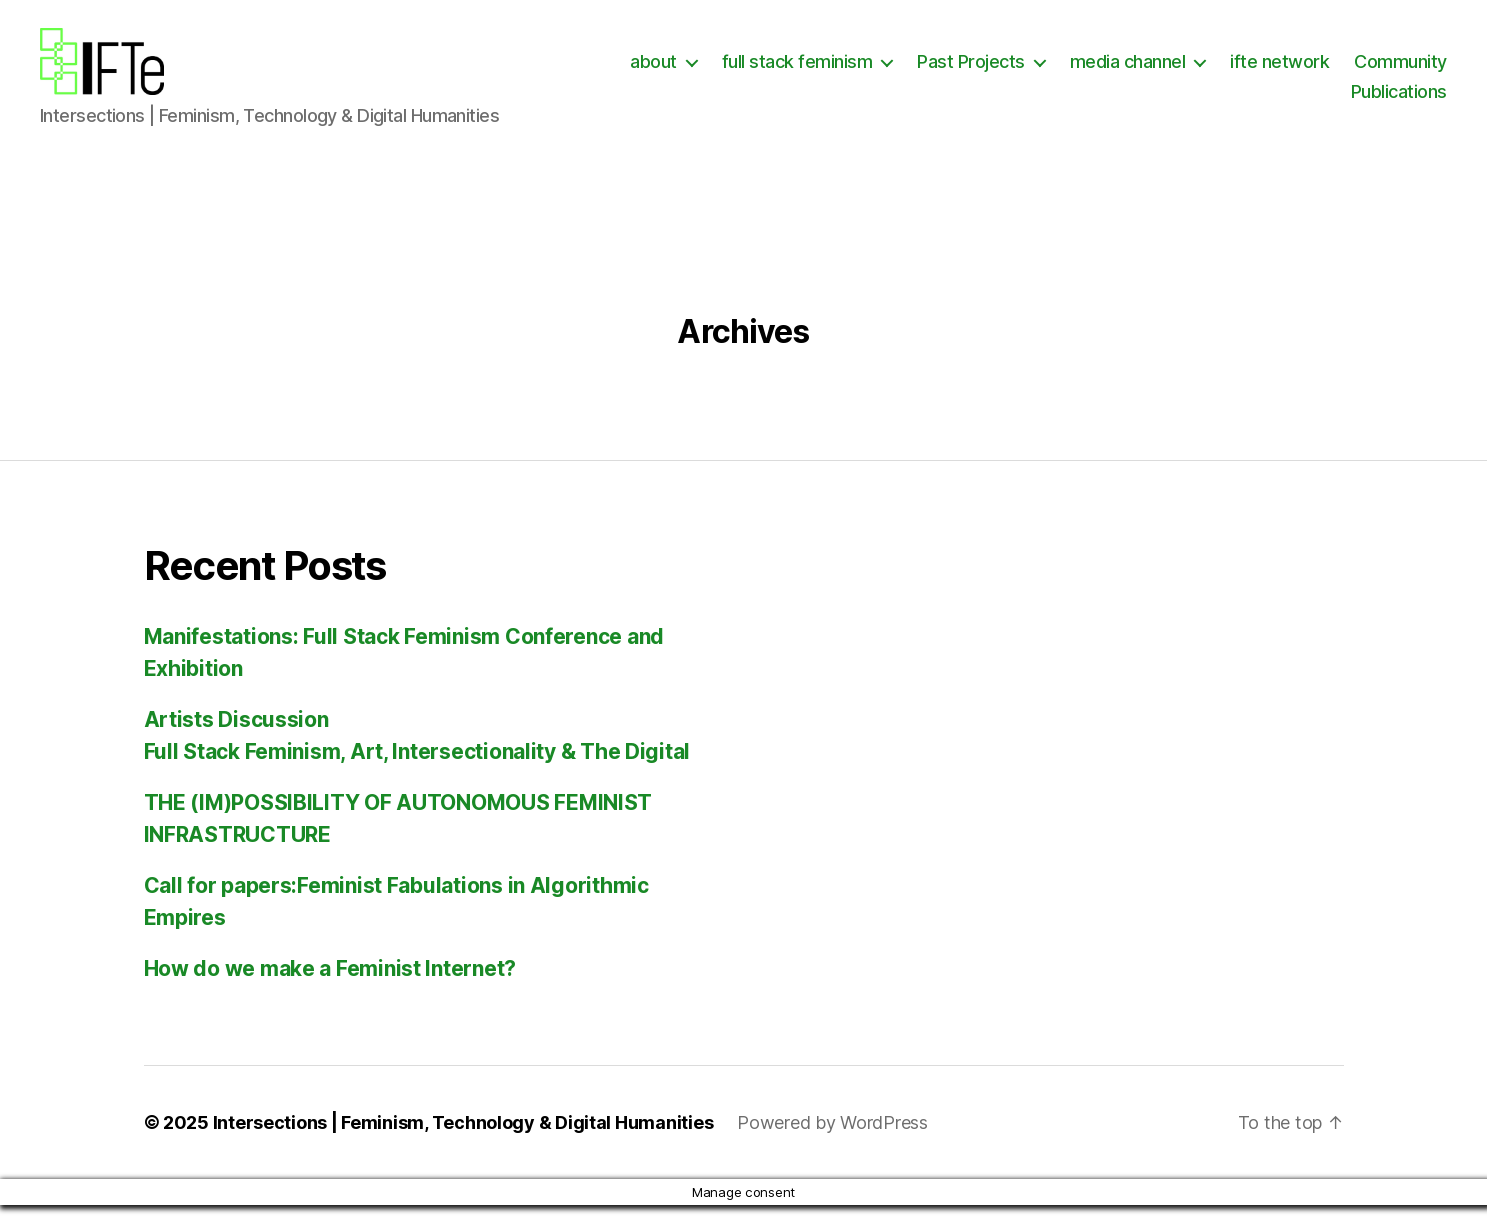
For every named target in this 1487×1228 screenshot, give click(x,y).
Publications (1399, 102)
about (771, 73)
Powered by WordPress (832, 1145)
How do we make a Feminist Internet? (330, 991)
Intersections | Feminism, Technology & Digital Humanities (463, 1145)
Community (1279, 102)
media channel (1245, 73)
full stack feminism (914, 73)
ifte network (1397, 73)
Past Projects (1089, 73)
